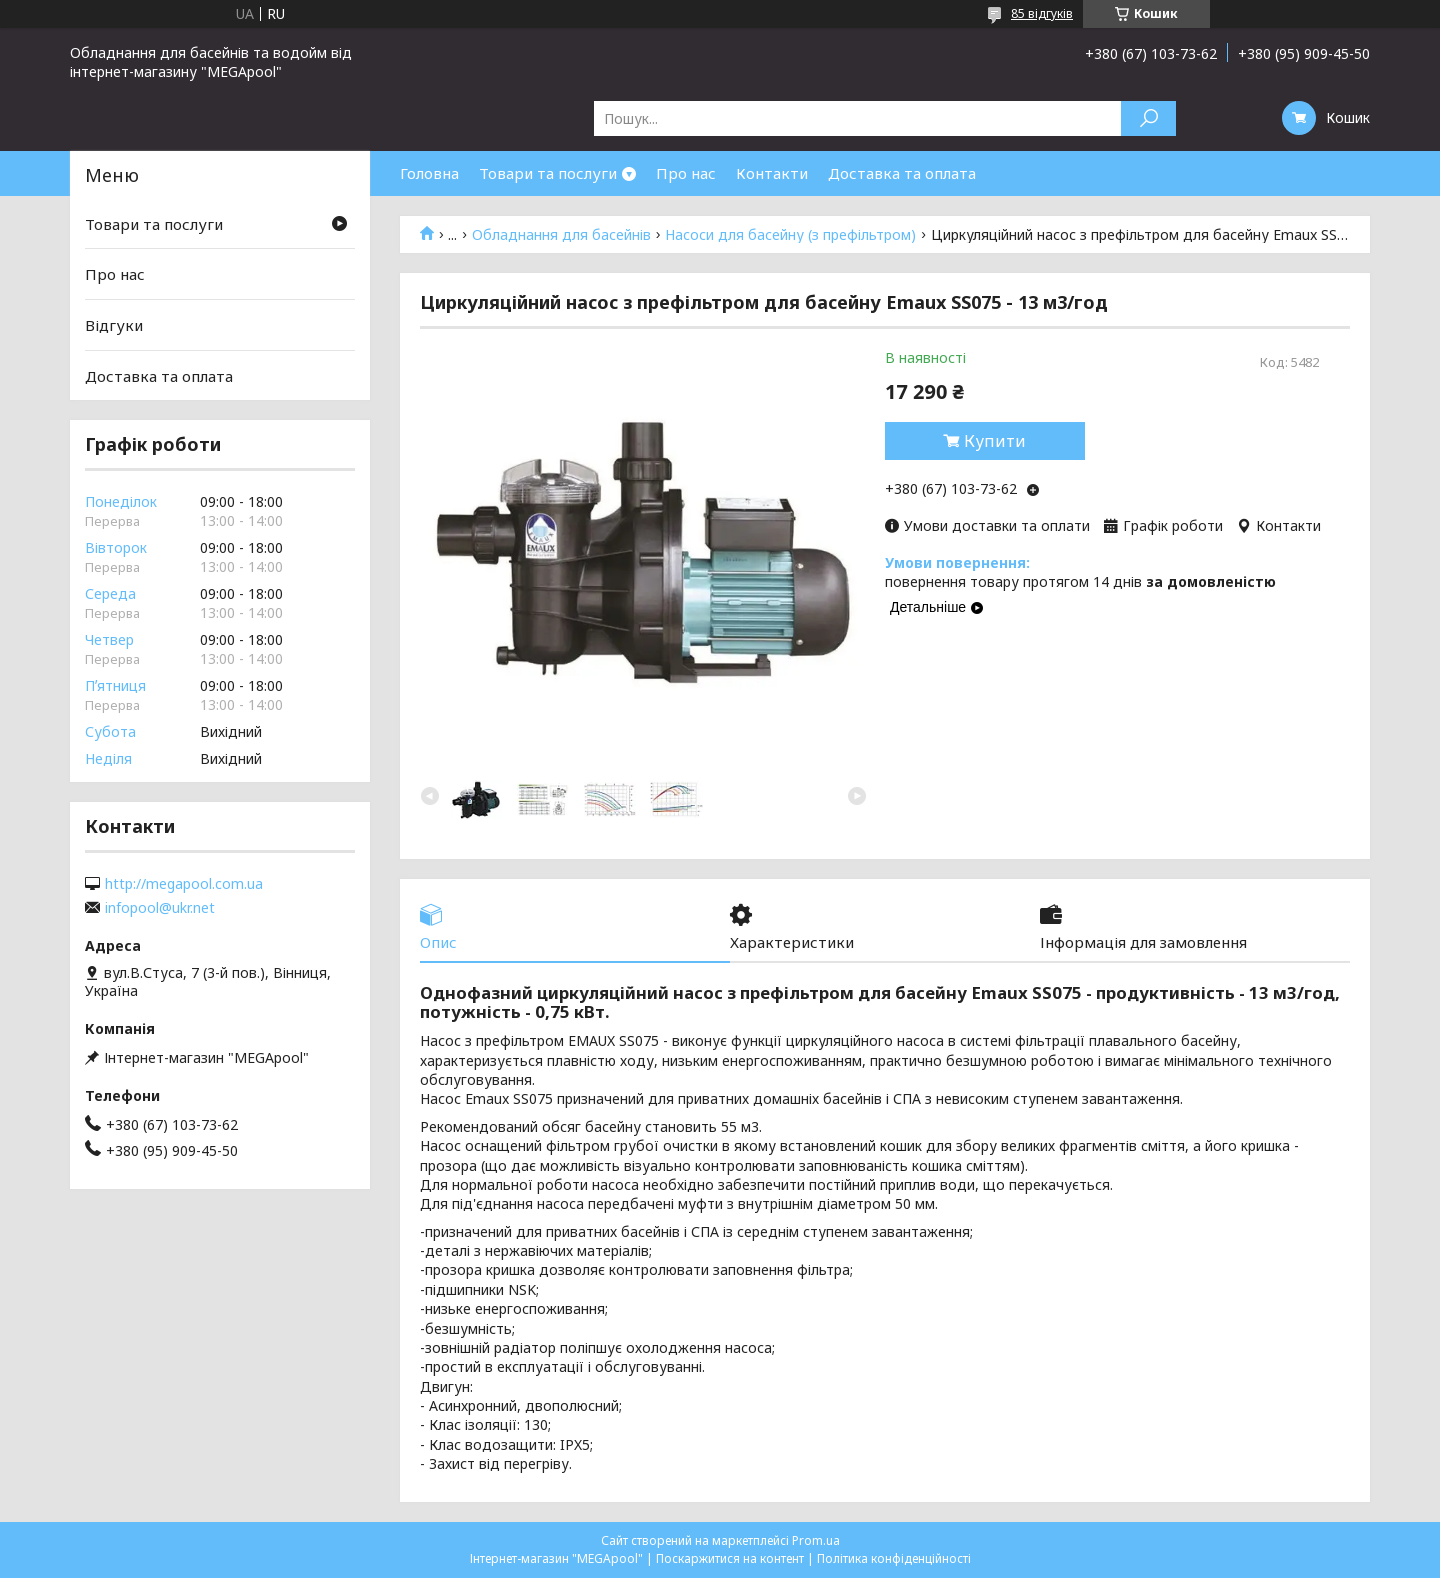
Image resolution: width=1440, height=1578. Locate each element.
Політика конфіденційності (894, 1558)
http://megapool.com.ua (184, 884)
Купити (995, 441)
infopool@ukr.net (160, 908)
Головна (429, 173)
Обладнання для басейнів (561, 235)
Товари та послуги (548, 173)
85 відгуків (1042, 13)
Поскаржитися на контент (730, 1558)
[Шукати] (1148, 118)
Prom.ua (816, 1540)
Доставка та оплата (902, 173)
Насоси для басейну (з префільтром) (790, 235)
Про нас (686, 173)
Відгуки (114, 325)
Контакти (772, 173)
